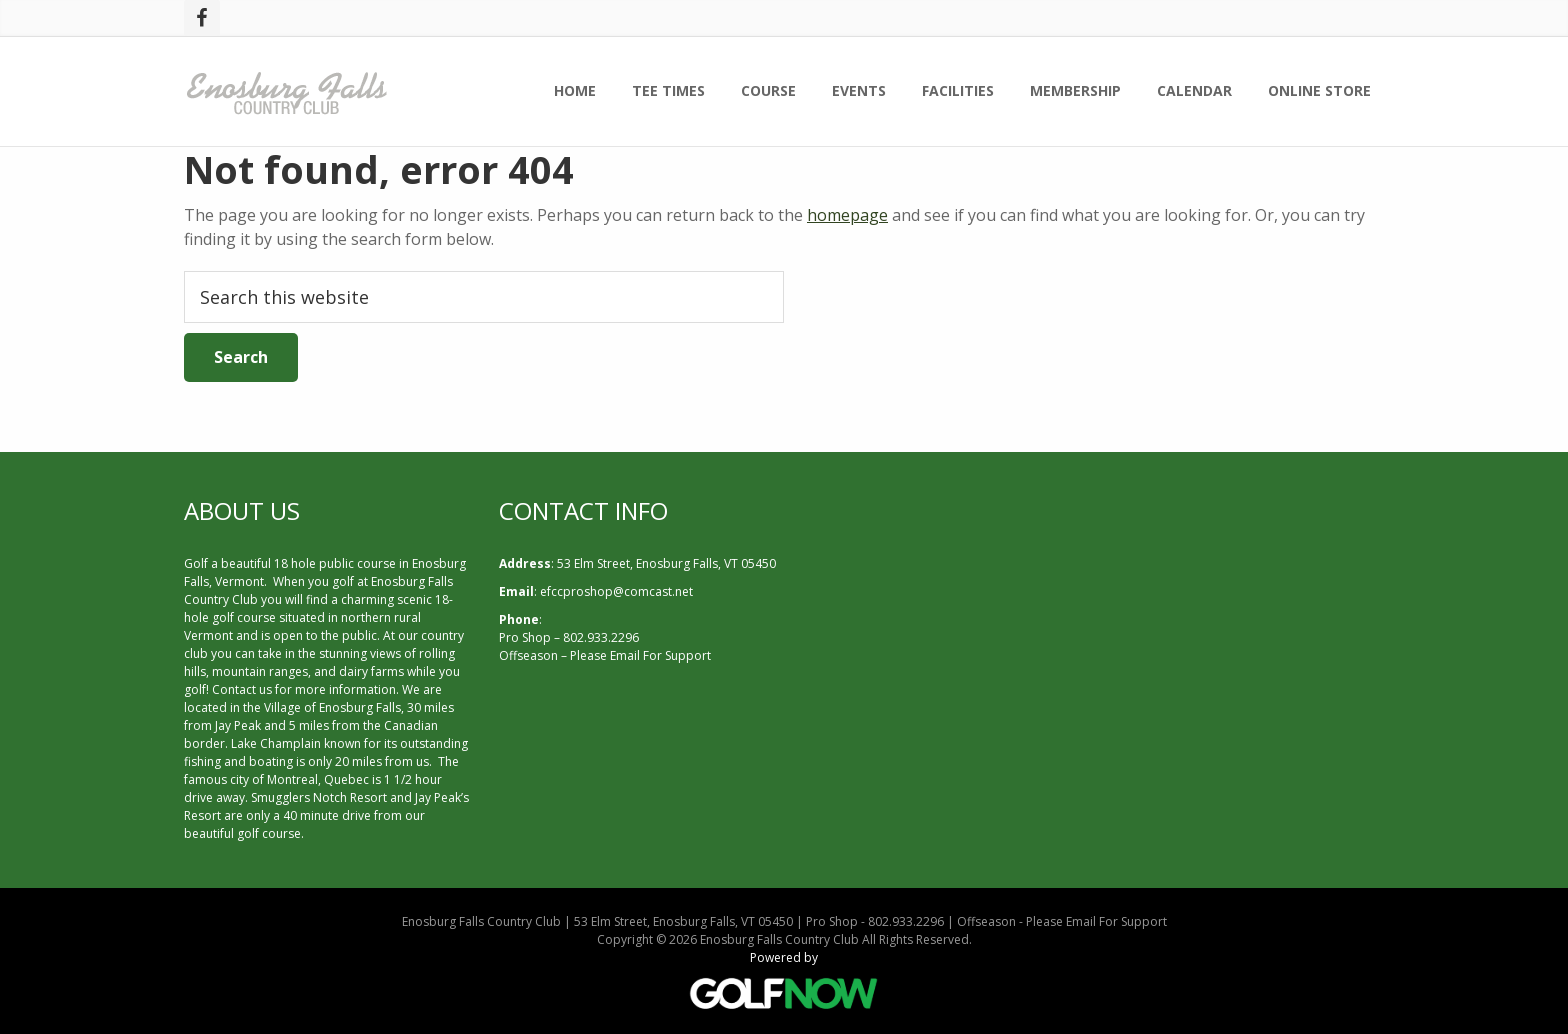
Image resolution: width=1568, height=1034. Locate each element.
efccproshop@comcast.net (616, 591)
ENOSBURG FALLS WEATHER (1099, 572)
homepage (847, 215)
